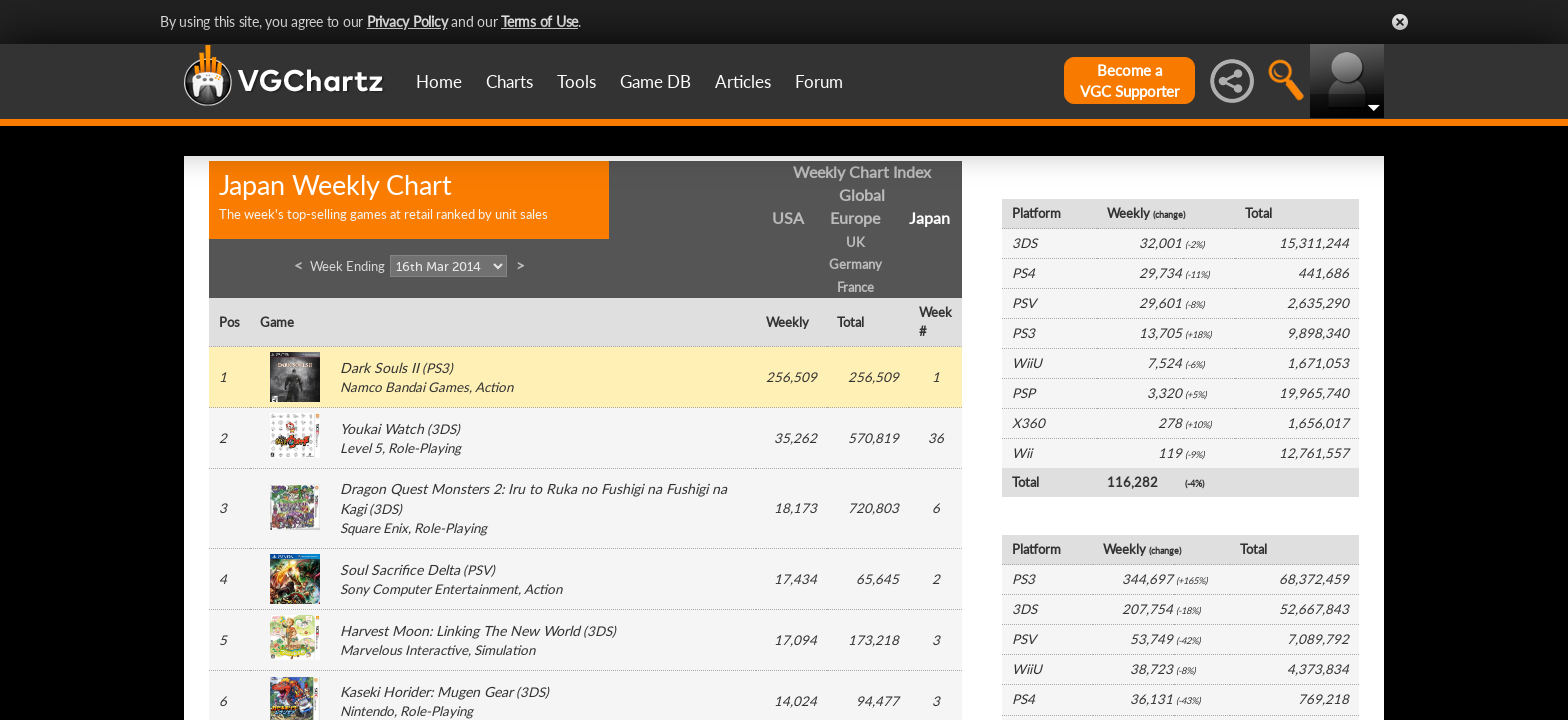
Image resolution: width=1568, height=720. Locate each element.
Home (439, 81)
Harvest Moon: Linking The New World (460, 630)
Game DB (655, 81)
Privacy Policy (407, 21)
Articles (743, 81)
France (855, 287)
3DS (443, 429)
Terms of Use (539, 21)
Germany (855, 264)
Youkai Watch (382, 428)
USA (788, 217)
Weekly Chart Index (862, 171)
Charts (509, 81)
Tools (576, 81)
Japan (929, 217)
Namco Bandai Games (404, 387)
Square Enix (374, 528)
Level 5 (361, 448)
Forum (819, 81)
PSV (479, 570)
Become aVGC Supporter (1129, 80)
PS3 (437, 368)
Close (1400, 22)
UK (855, 242)
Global (862, 194)
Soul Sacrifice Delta (400, 569)
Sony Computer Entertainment (429, 589)
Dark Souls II (379, 367)
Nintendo (367, 711)
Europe (855, 217)
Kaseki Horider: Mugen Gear (426, 691)
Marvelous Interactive (404, 650)
